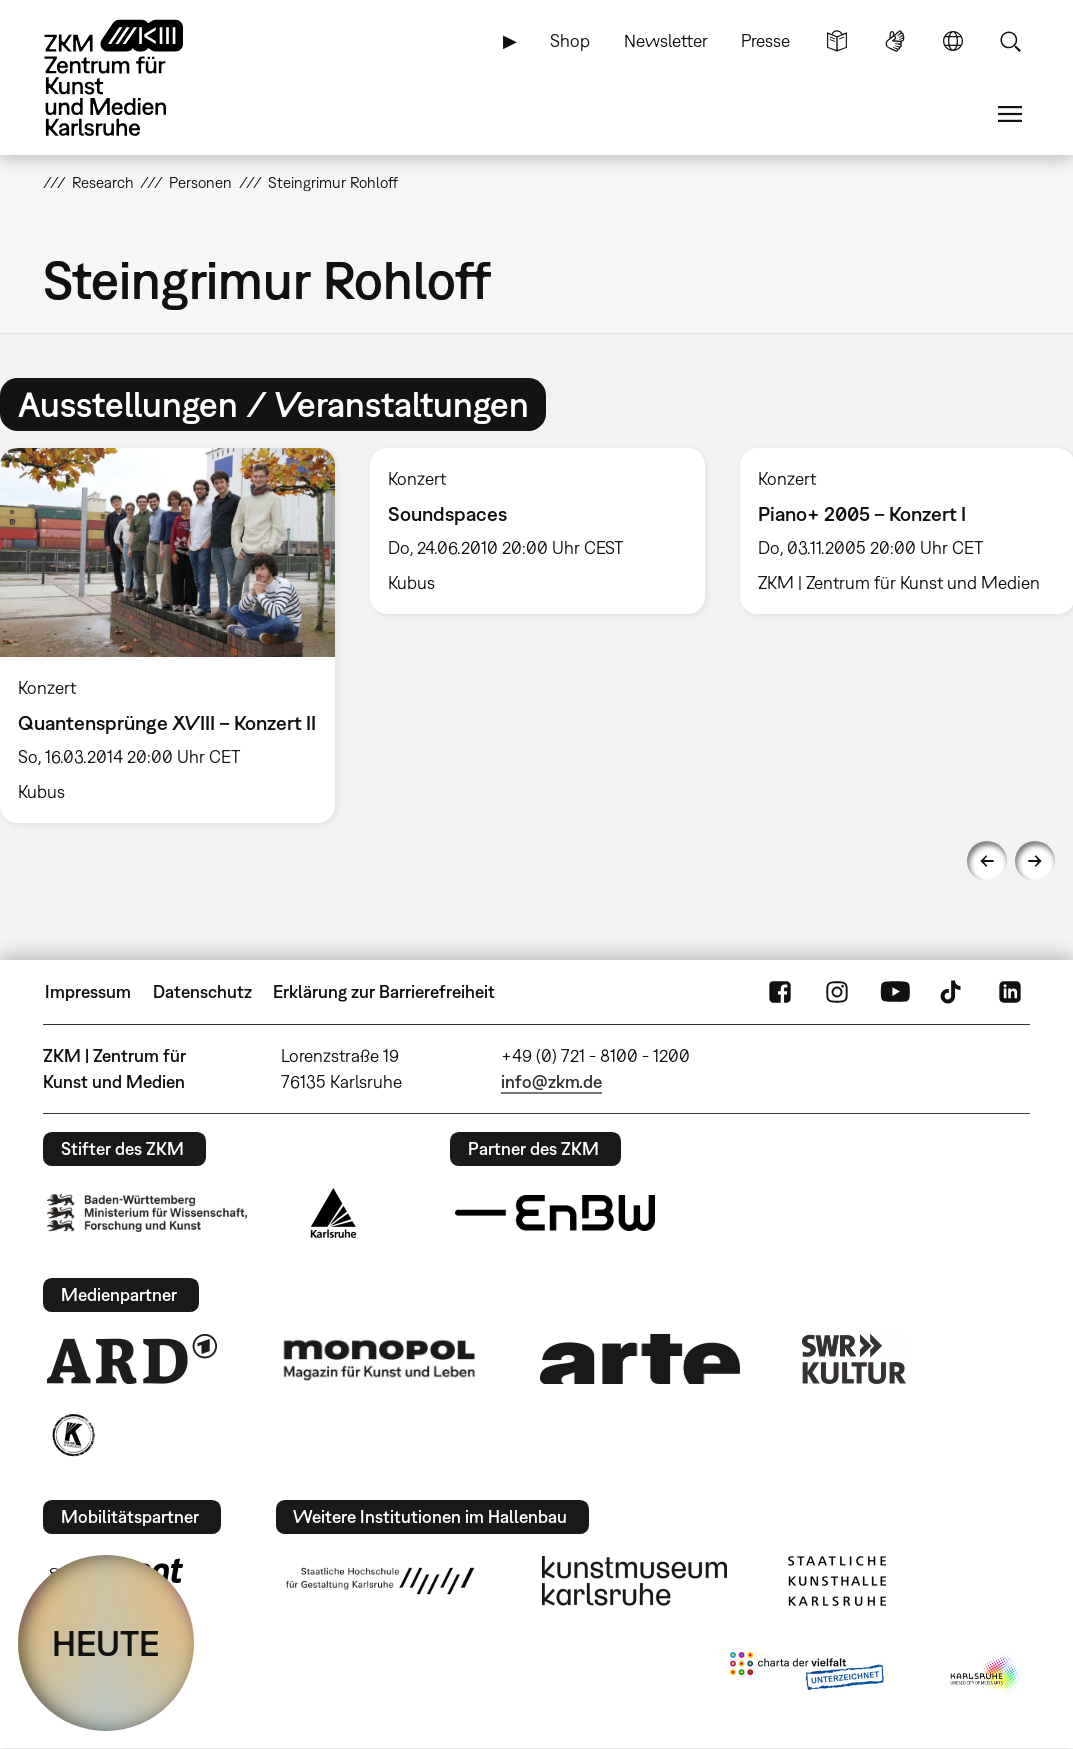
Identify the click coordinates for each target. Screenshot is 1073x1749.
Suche (1010, 41)
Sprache (953, 41)
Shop (570, 40)
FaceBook (780, 992)
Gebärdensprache (895, 41)
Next (1035, 861)
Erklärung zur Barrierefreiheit (384, 991)
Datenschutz (202, 991)
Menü (1010, 114)
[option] (537, 531)
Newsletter (666, 40)
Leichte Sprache (837, 41)
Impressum (88, 991)
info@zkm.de (551, 1081)
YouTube (895, 992)
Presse (765, 40)
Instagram (837, 992)
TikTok (953, 992)
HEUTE (106, 1643)
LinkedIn (1010, 992)
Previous (987, 861)
